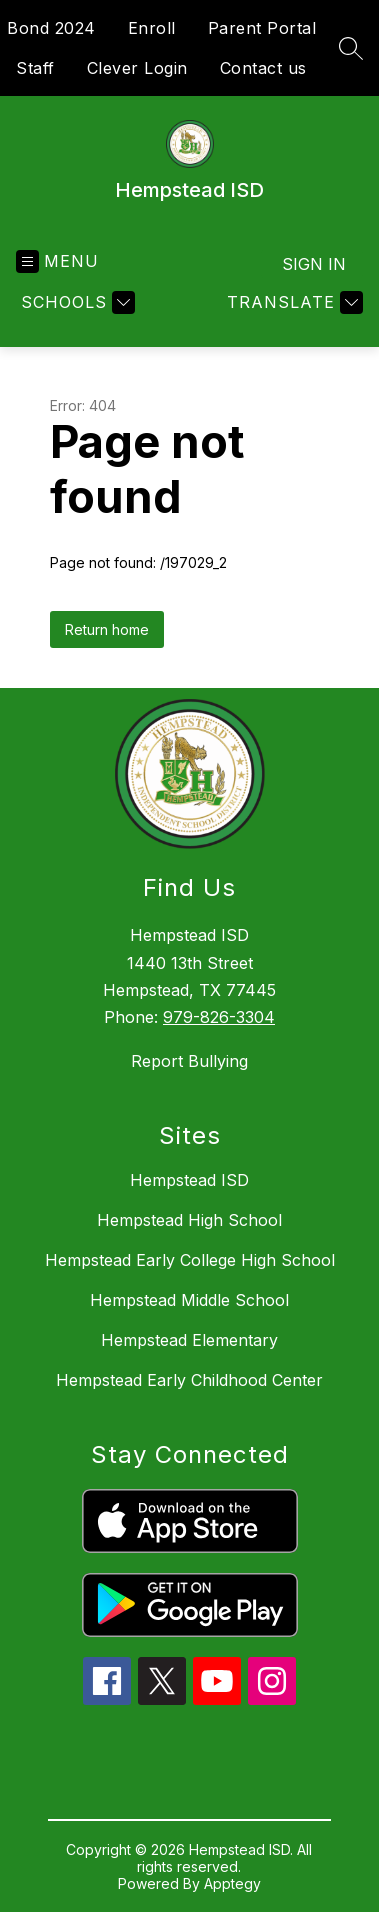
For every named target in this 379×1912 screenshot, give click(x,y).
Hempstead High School (189, 1220)
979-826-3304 (219, 1017)
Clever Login (137, 68)
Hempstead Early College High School (190, 1260)
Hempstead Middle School (189, 1300)
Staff (35, 68)
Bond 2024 (51, 28)
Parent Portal (262, 28)
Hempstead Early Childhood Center (189, 1380)
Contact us (263, 68)
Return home (107, 629)
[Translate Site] (292, 302)
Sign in (314, 264)
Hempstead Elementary (189, 1340)
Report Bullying (189, 1061)
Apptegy (232, 1883)
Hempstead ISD (189, 1180)
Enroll (152, 28)
